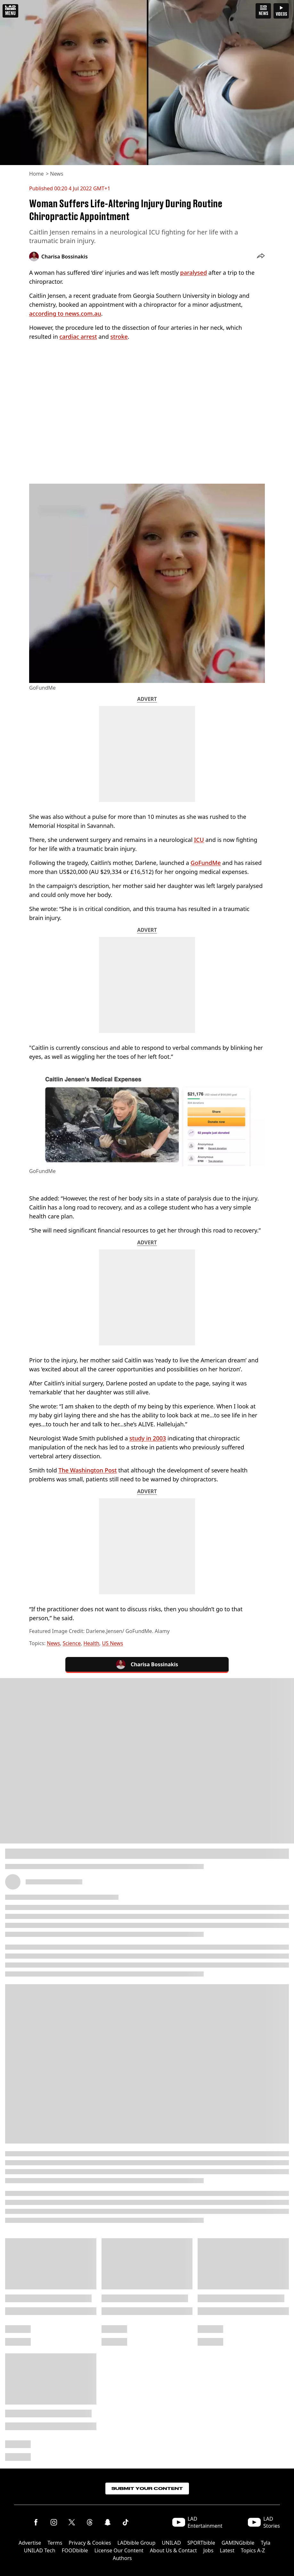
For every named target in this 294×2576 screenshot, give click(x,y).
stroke (118, 336)
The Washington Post (87, 1470)
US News (112, 1643)
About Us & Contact (173, 2550)
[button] (261, 256)
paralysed (193, 272)
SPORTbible (201, 2542)
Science (72, 1643)
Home (36, 173)
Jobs (208, 2550)
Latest (227, 2550)
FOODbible (75, 2550)
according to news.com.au (65, 313)
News (56, 173)
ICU (199, 840)
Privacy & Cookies (90, 2542)
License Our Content (118, 2550)
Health (91, 1643)
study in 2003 (147, 1438)
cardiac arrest (78, 336)
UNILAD (171, 2542)
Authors (122, 2558)
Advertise (30, 2542)
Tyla (265, 2542)
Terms (54, 2542)
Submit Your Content (147, 2488)
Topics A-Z (253, 2550)
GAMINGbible (238, 2542)
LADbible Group (137, 2542)
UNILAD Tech (39, 2550)
